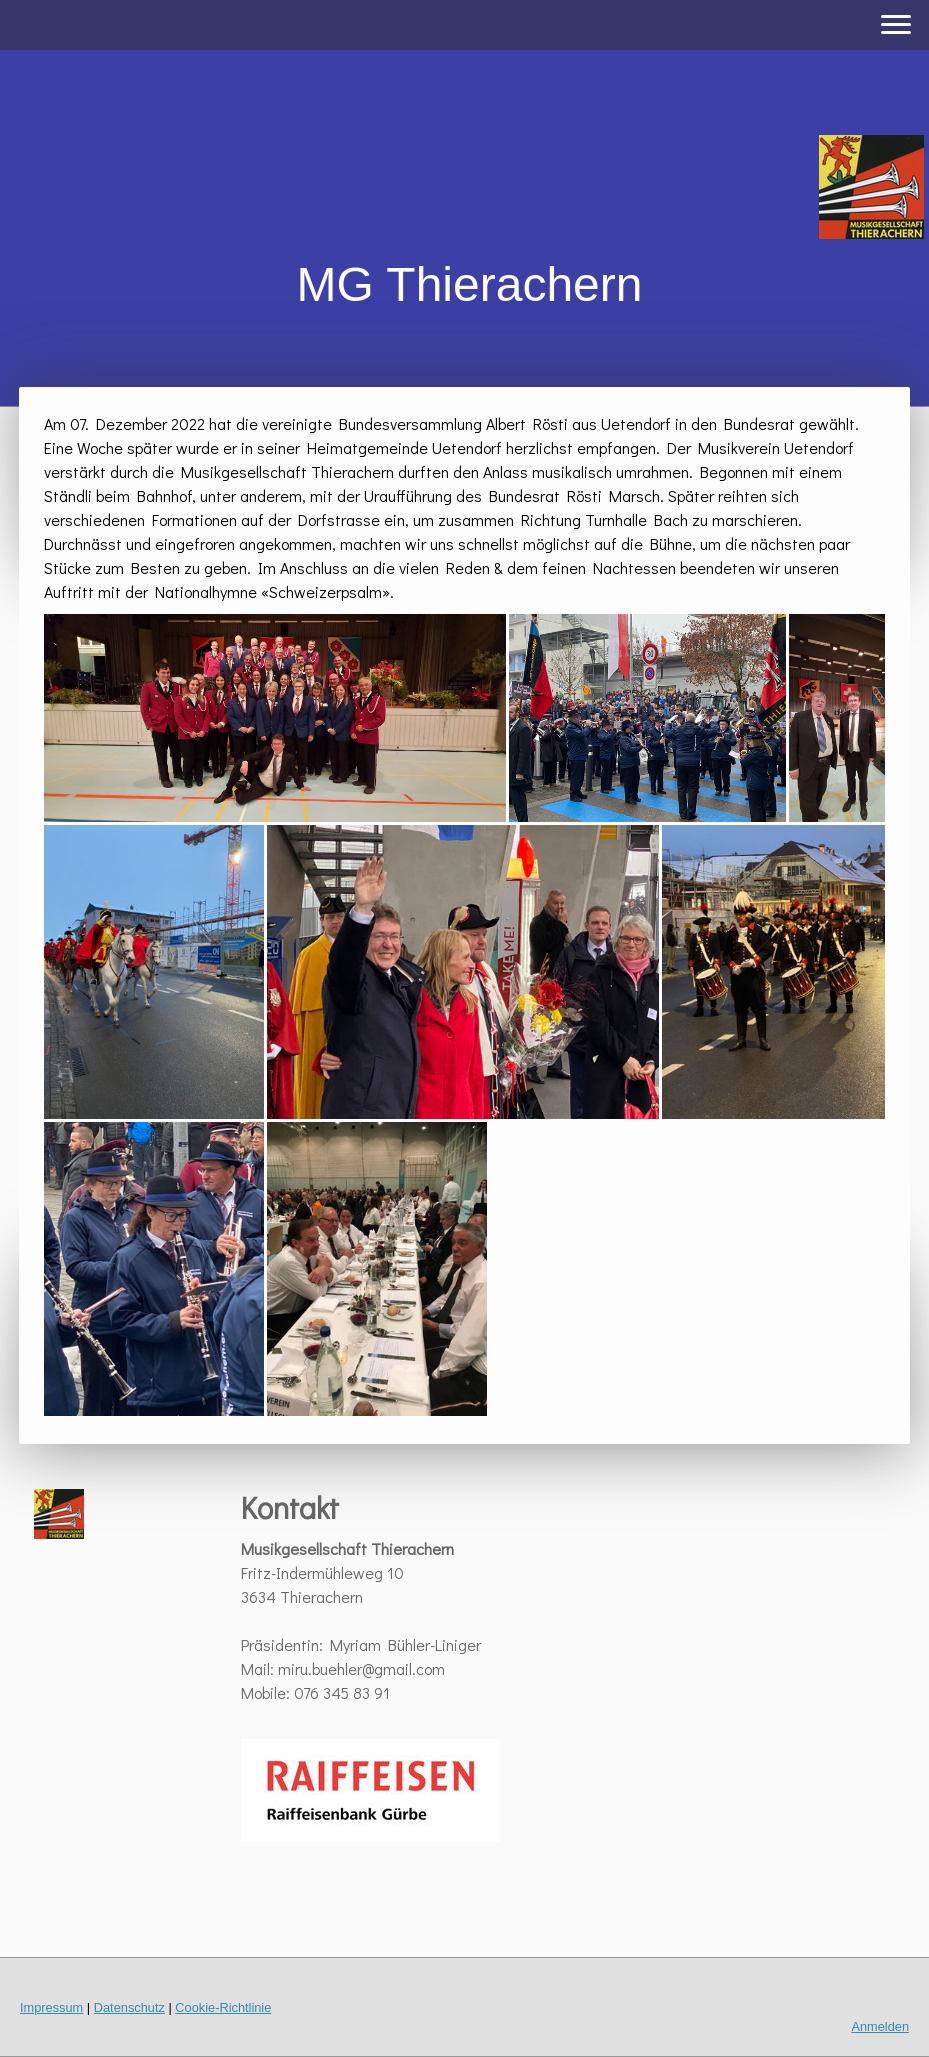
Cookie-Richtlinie (223, 2007)
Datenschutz (129, 2007)
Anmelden (880, 2026)
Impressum (51, 2007)
